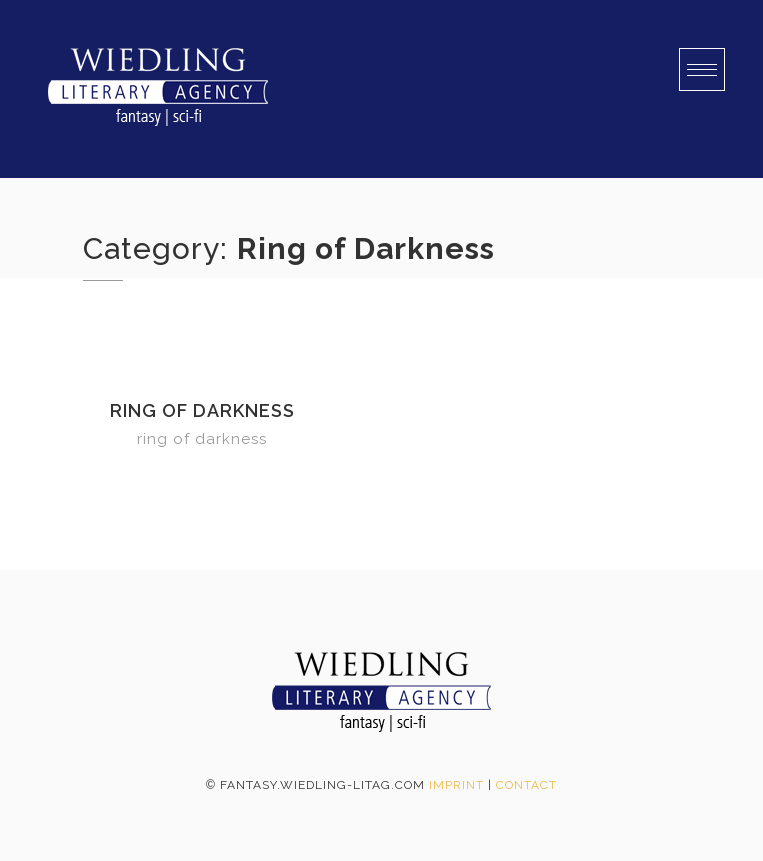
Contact (526, 785)
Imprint (456, 785)
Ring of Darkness (202, 410)
